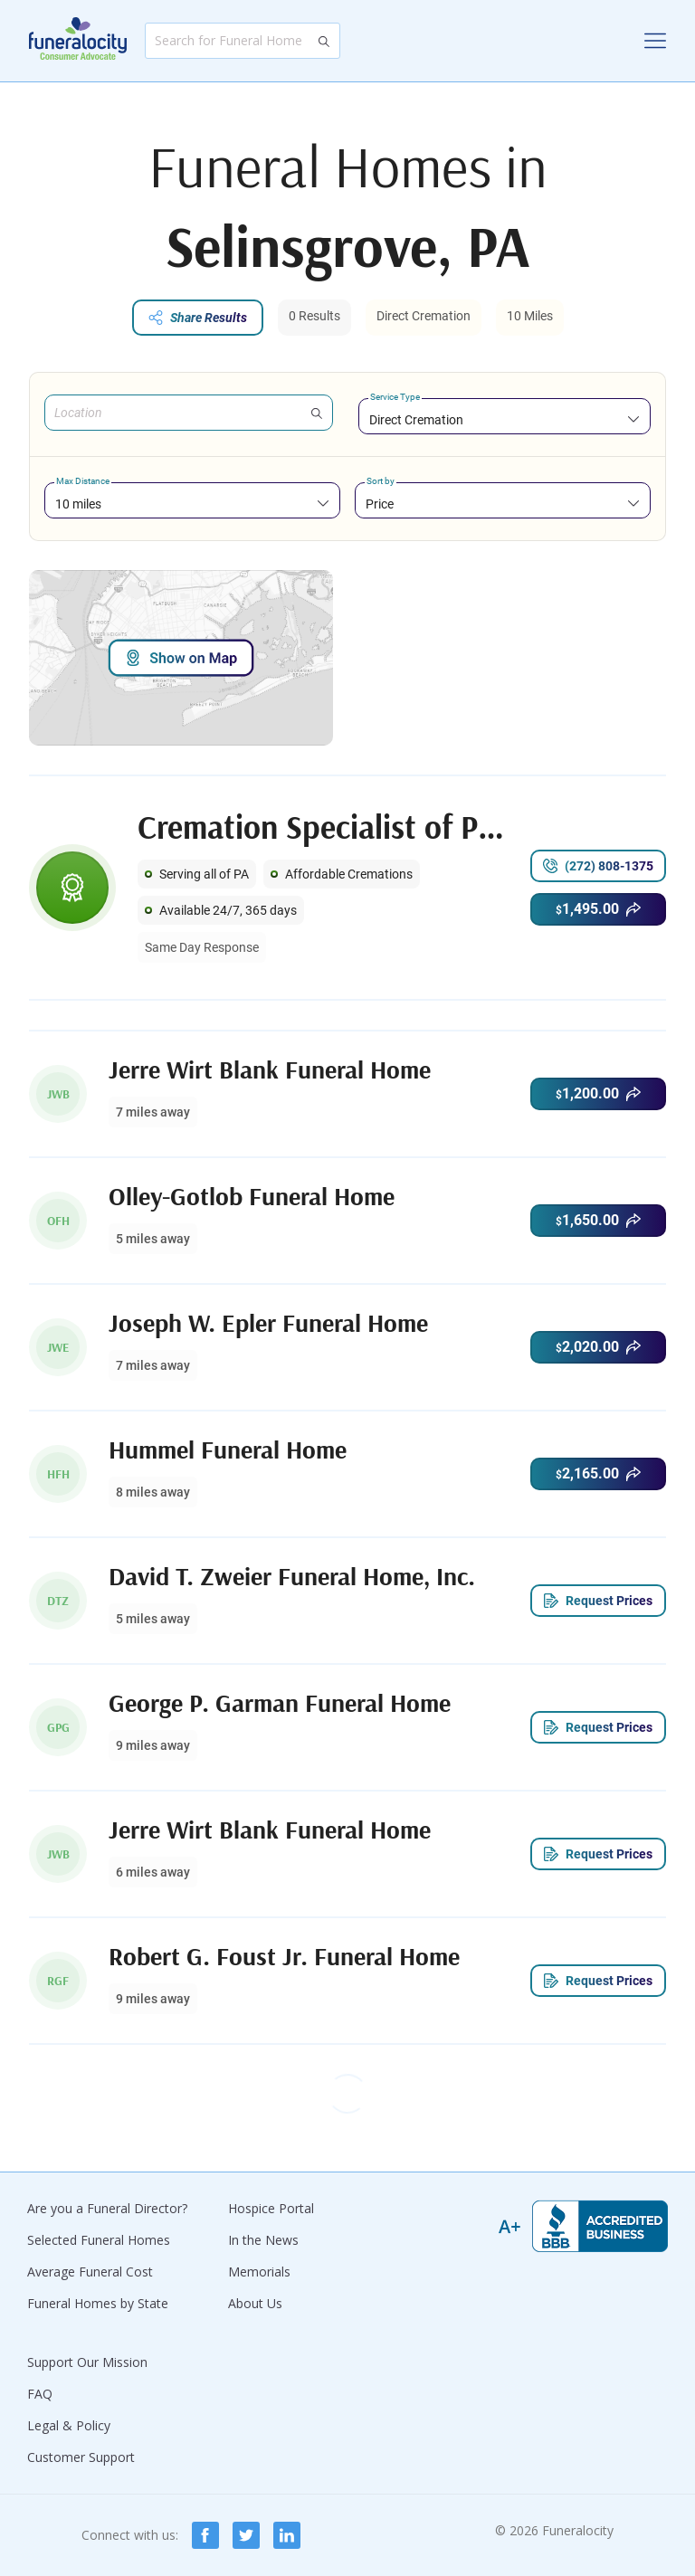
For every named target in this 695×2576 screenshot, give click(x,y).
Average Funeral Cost (90, 2271)
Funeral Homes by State (97, 2303)
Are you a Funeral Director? (107, 2208)
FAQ (39, 2393)
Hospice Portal (271, 2208)
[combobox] (504, 419)
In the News (263, 2239)
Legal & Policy (68, 2425)
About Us (255, 2303)
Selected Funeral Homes (98, 2239)
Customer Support (81, 2457)
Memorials (259, 2271)
